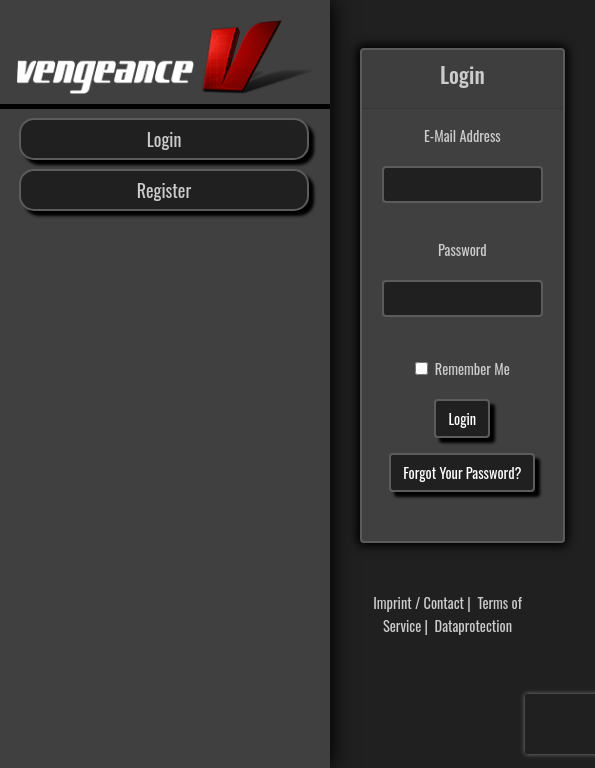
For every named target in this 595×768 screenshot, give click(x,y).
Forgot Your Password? (462, 472)
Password (462, 249)
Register (164, 190)
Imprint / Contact (418, 602)
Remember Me (472, 368)
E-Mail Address (462, 135)
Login (164, 139)
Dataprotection (473, 625)
